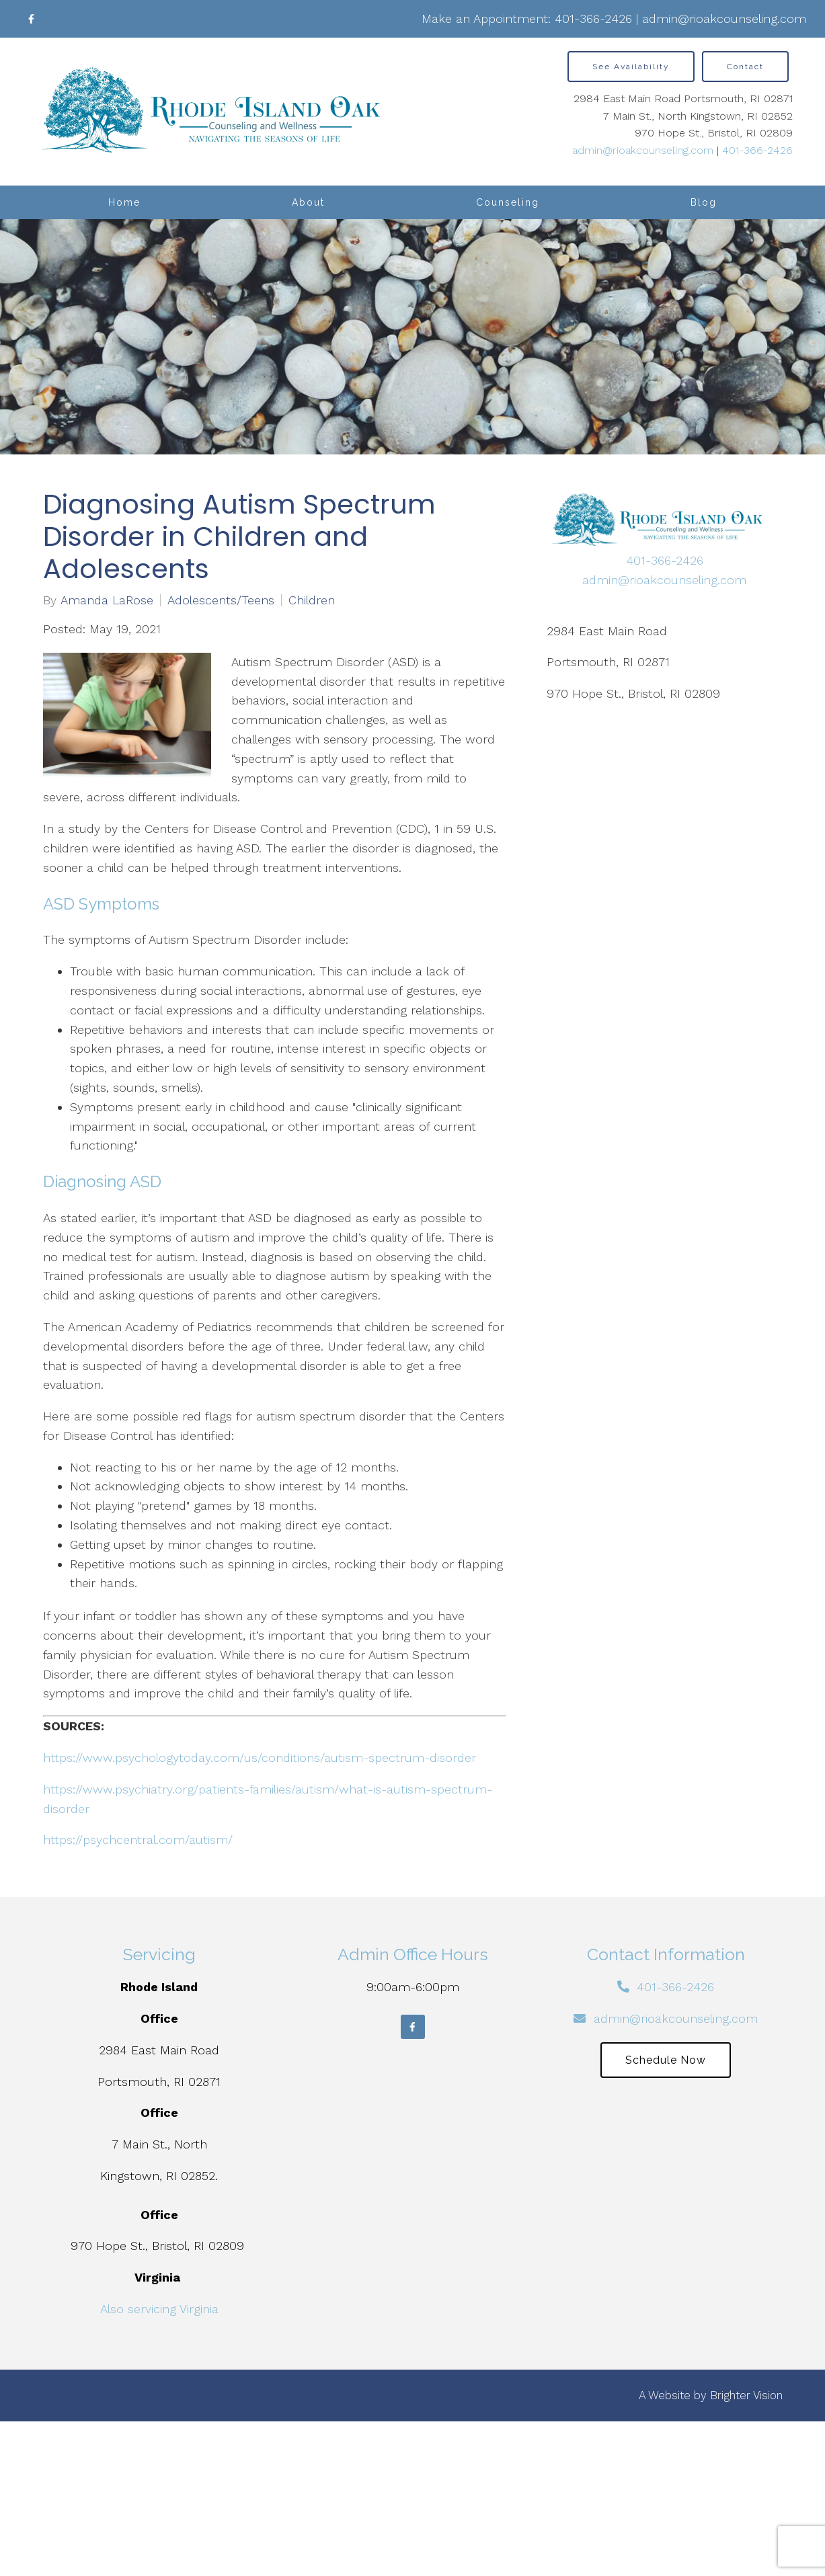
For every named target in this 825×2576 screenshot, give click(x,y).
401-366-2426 (593, 18)
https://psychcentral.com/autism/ (138, 1840)
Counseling (507, 202)
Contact (745, 66)
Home (124, 202)
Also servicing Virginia (159, 2309)
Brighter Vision (746, 2395)
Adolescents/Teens (220, 600)
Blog (704, 202)
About (308, 202)
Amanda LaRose (107, 600)
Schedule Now (665, 2060)
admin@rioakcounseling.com (724, 18)
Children (311, 600)
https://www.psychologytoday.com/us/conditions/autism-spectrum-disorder (259, 1757)
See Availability (631, 66)
